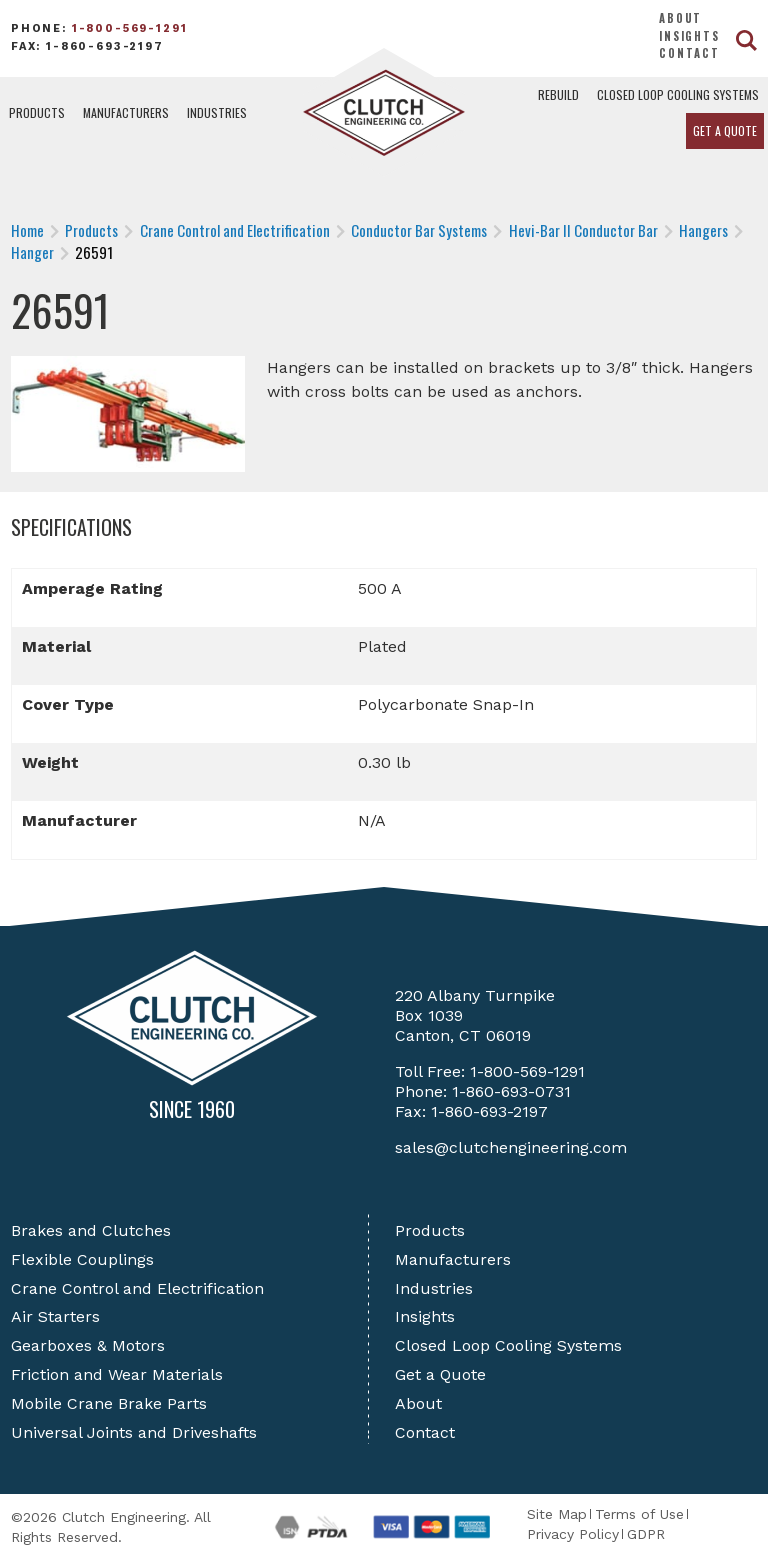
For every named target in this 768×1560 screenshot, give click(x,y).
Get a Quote (725, 130)
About (680, 18)
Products (37, 112)
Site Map (557, 1514)
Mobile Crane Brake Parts (109, 1403)
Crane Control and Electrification (137, 1288)
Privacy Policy (573, 1534)
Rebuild (558, 94)
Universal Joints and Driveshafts (134, 1432)
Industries (217, 112)
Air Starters (55, 1316)
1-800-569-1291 (130, 28)
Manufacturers (126, 112)
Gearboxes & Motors (88, 1345)
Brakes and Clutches (91, 1230)
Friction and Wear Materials (117, 1374)
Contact (689, 53)
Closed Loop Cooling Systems (678, 94)
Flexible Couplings (82, 1259)
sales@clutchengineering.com (511, 1147)
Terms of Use (639, 1514)
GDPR (646, 1534)
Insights (689, 36)
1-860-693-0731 (511, 1091)
